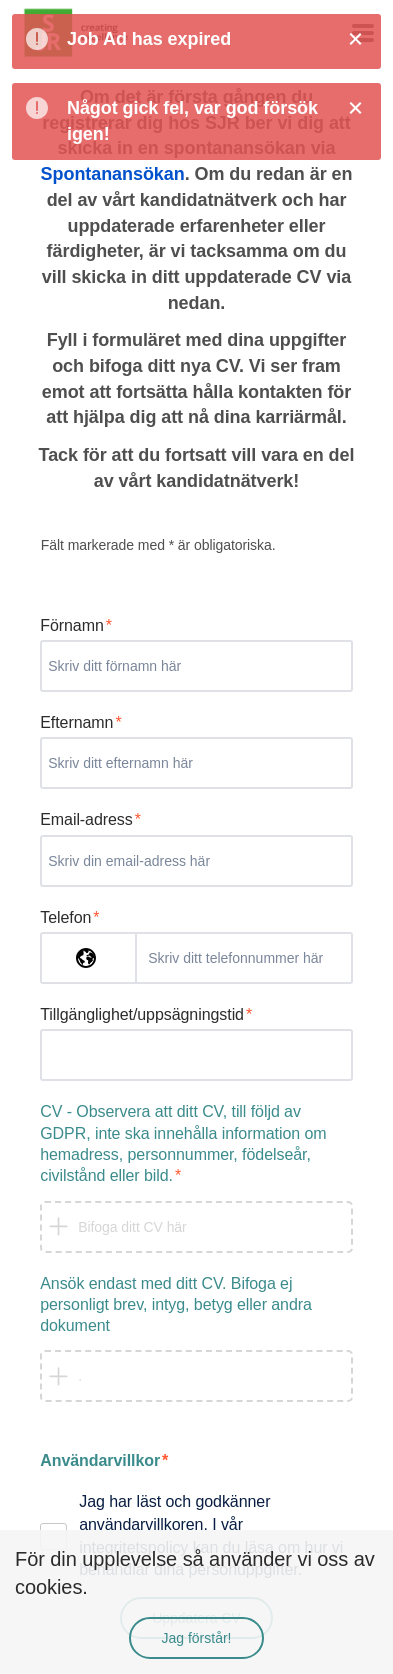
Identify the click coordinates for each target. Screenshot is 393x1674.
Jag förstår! (196, 1638)
